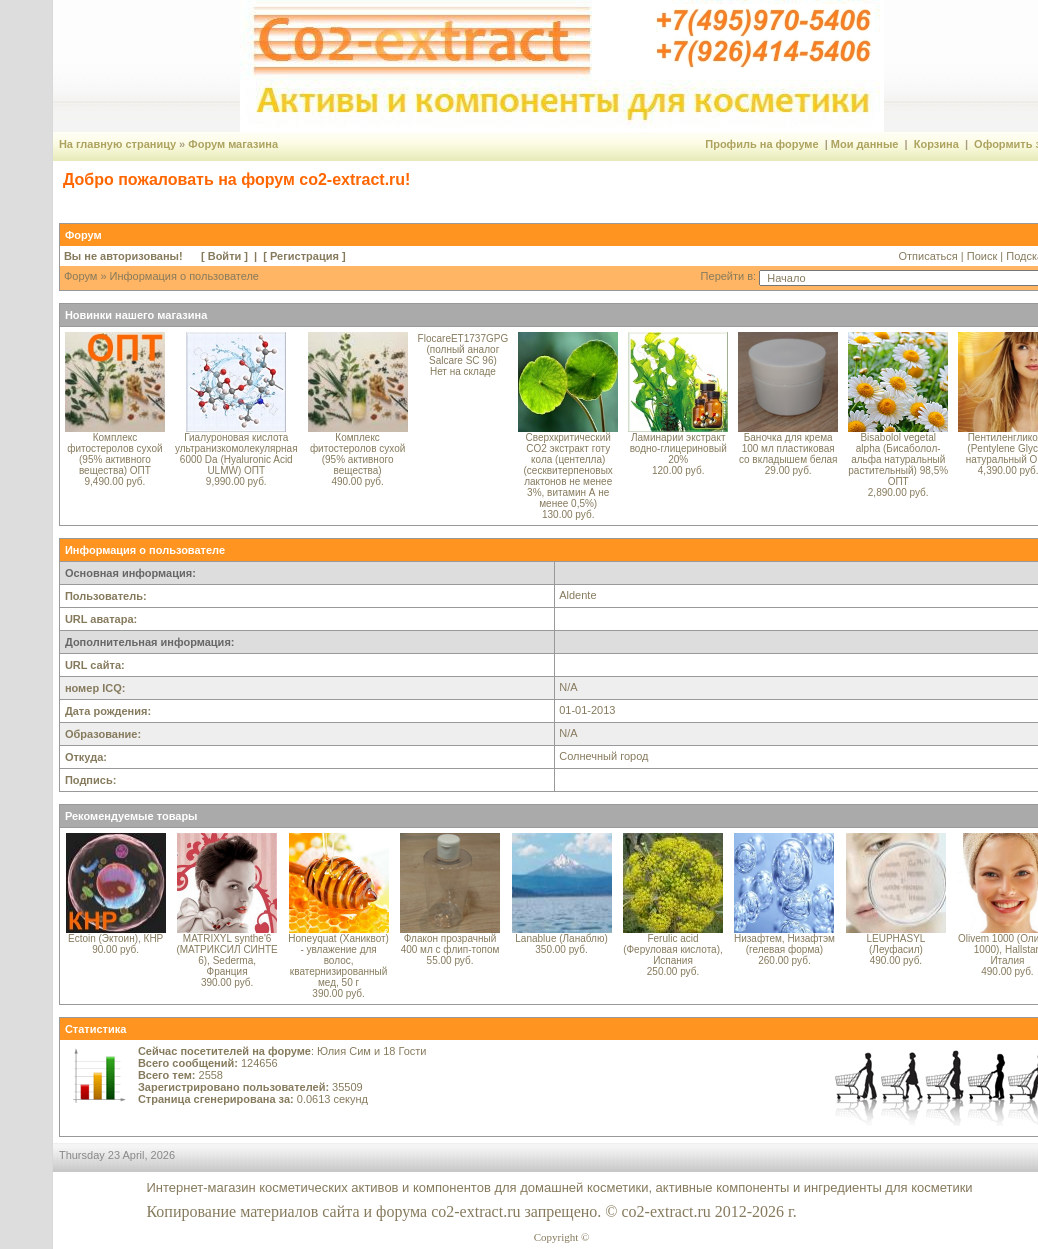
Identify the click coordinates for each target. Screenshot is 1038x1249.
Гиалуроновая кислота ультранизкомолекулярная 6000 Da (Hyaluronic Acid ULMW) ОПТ (236, 454)
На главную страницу (117, 144)
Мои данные (865, 144)
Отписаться (927, 256)
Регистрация (304, 256)
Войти (225, 256)
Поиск (982, 256)
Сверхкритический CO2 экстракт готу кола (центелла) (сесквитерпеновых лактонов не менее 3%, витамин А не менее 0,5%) (568, 470)
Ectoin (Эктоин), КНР (115, 938)
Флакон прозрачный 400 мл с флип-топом (450, 944)
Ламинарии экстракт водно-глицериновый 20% (678, 448)
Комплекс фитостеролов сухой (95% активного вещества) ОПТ (114, 454)
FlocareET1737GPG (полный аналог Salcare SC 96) (463, 349)
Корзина (936, 144)
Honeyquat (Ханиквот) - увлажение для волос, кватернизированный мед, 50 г (338, 960)
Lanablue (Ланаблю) (561, 938)
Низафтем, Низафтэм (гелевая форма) (784, 944)
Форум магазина (233, 144)
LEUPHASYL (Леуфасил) (895, 944)
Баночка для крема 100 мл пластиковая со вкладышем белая (788, 448)
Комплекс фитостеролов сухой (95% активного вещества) (357, 454)
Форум (80, 276)
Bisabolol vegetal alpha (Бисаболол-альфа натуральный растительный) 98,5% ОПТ (898, 459)
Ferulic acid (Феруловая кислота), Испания (673, 949)
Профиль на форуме (761, 144)
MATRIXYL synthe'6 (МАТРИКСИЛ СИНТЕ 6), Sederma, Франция (226, 955)
